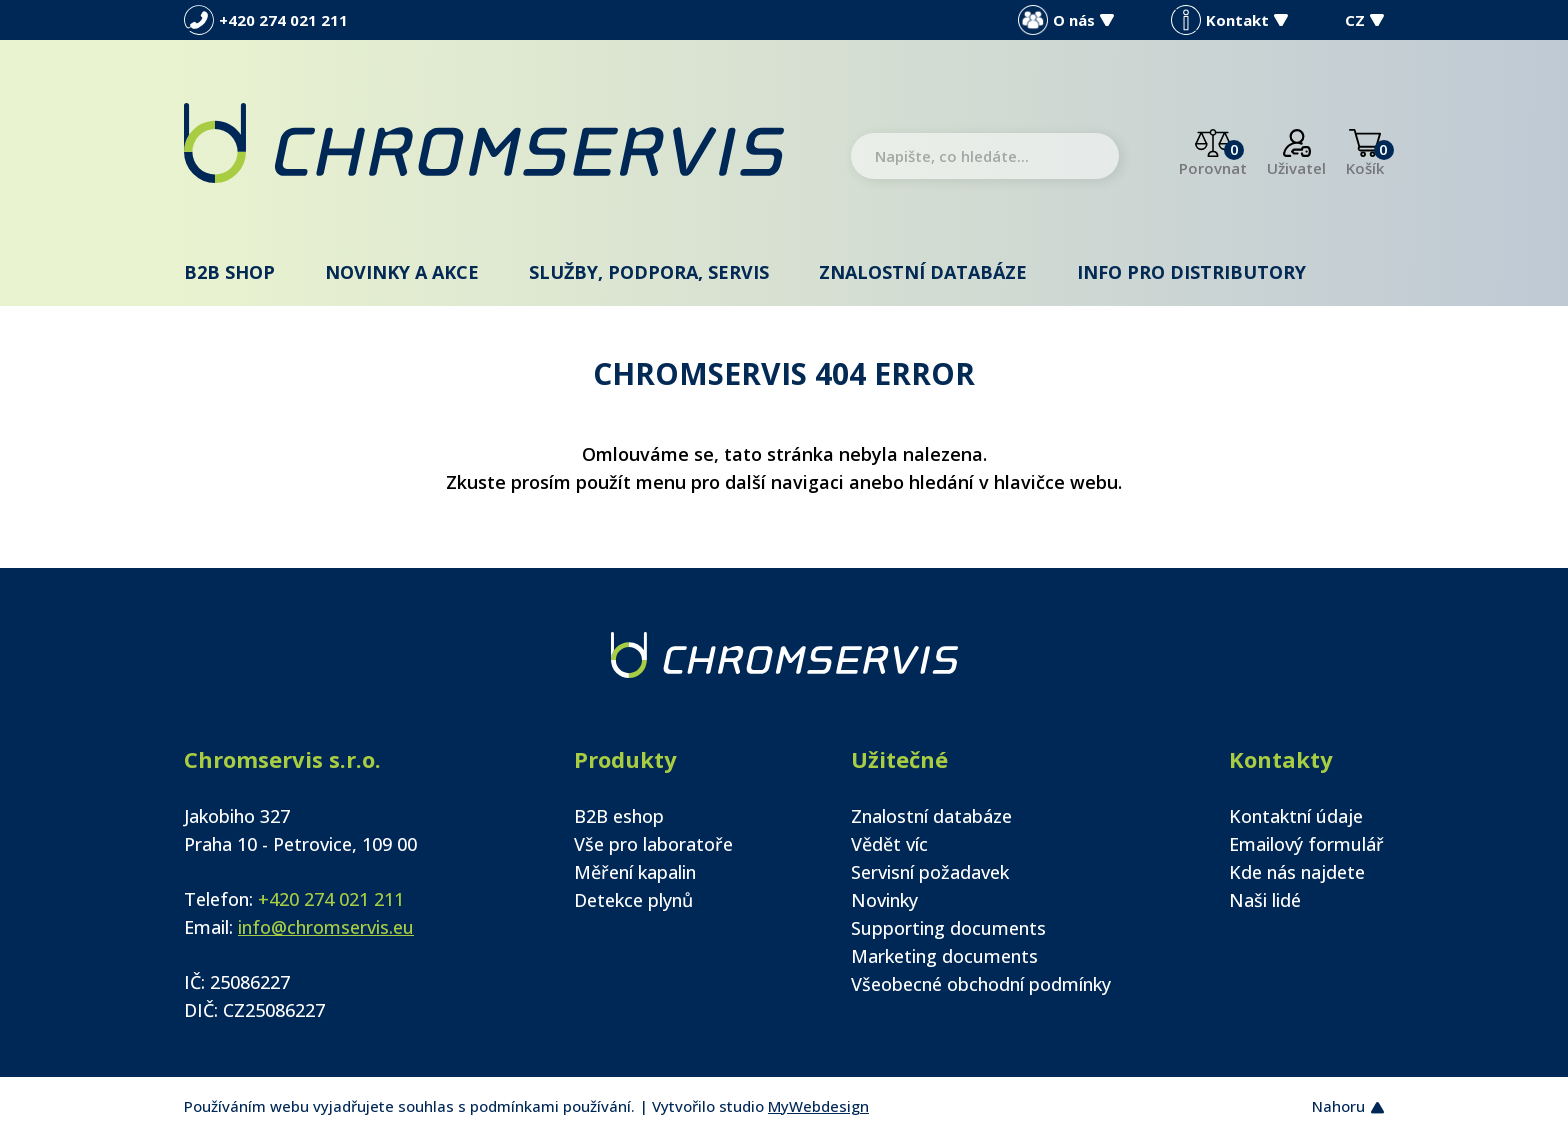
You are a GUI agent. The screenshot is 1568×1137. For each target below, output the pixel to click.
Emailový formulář (1306, 844)
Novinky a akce (402, 272)
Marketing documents (944, 956)
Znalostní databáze (923, 272)
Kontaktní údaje (1296, 816)
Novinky (884, 900)
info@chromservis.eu (326, 927)
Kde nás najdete (1297, 872)
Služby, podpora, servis (649, 272)
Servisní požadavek (930, 872)
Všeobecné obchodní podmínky (981, 984)
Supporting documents (948, 928)
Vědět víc (889, 844)
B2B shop (229, 272)
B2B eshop (619, 816)
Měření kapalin (635, 872)
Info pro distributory (1191, 272)
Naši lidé (1265, 900)
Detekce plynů (633, 900)
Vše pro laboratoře (653, 844)
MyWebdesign (818, 1106)
